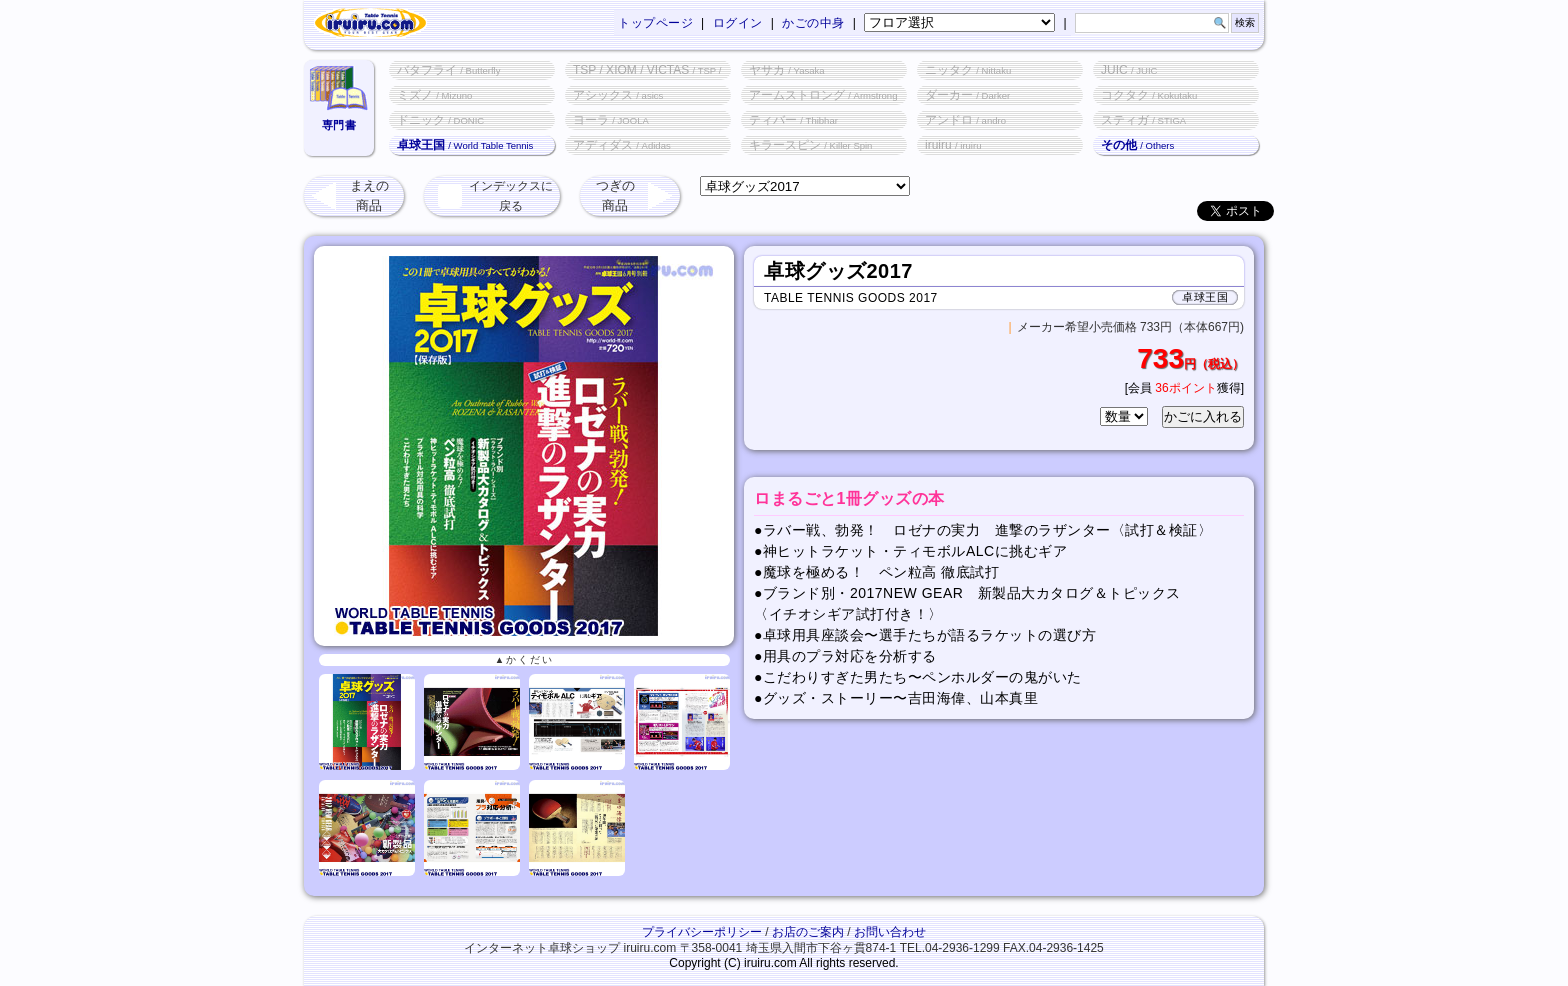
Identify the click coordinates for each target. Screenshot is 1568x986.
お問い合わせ (890, 932)
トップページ (655, 23)
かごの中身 (813, 23)
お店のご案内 (808, 932)
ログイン (738, 23)
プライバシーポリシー (702, 932)
